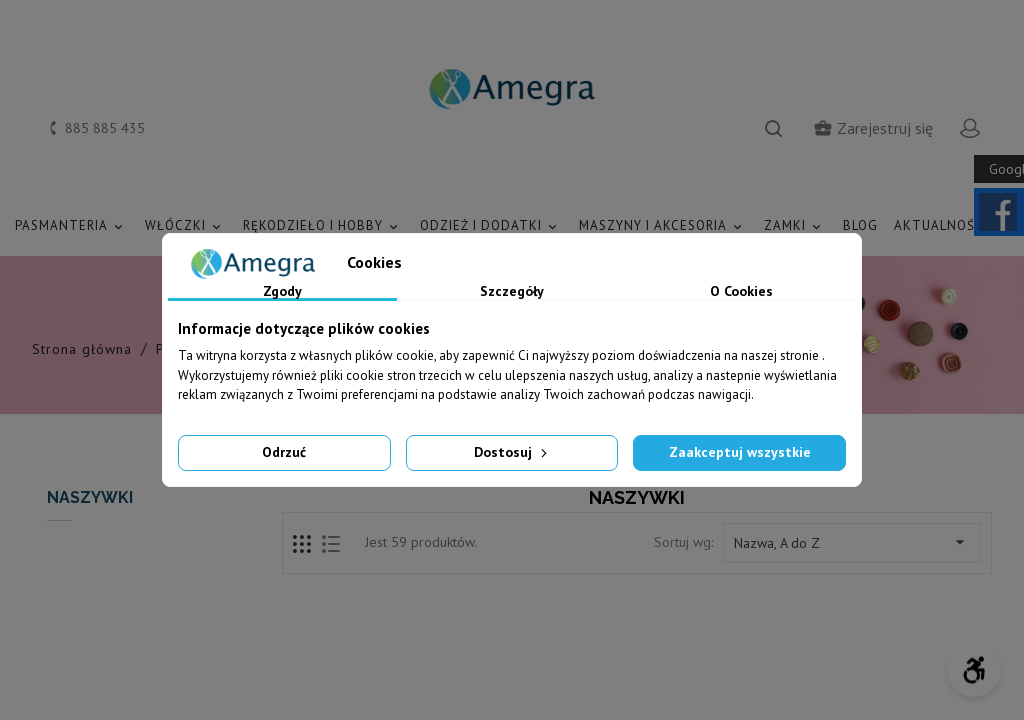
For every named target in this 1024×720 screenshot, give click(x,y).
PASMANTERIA (72, 226)
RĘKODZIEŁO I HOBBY (323, 226)
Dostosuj (512, 452)
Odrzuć (284, 452)
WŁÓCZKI (186, 226)
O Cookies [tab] (741, 292)
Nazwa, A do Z (852, 542)
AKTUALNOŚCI (951, 226)
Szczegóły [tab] (512, 292)
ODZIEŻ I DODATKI (491, 226)
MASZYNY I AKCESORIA (663, 226)
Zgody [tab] (282, 292)
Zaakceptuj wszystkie (740, 452)
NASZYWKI (90, 497)
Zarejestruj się (873, 128)
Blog (860, 225)
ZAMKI (795, 226)
